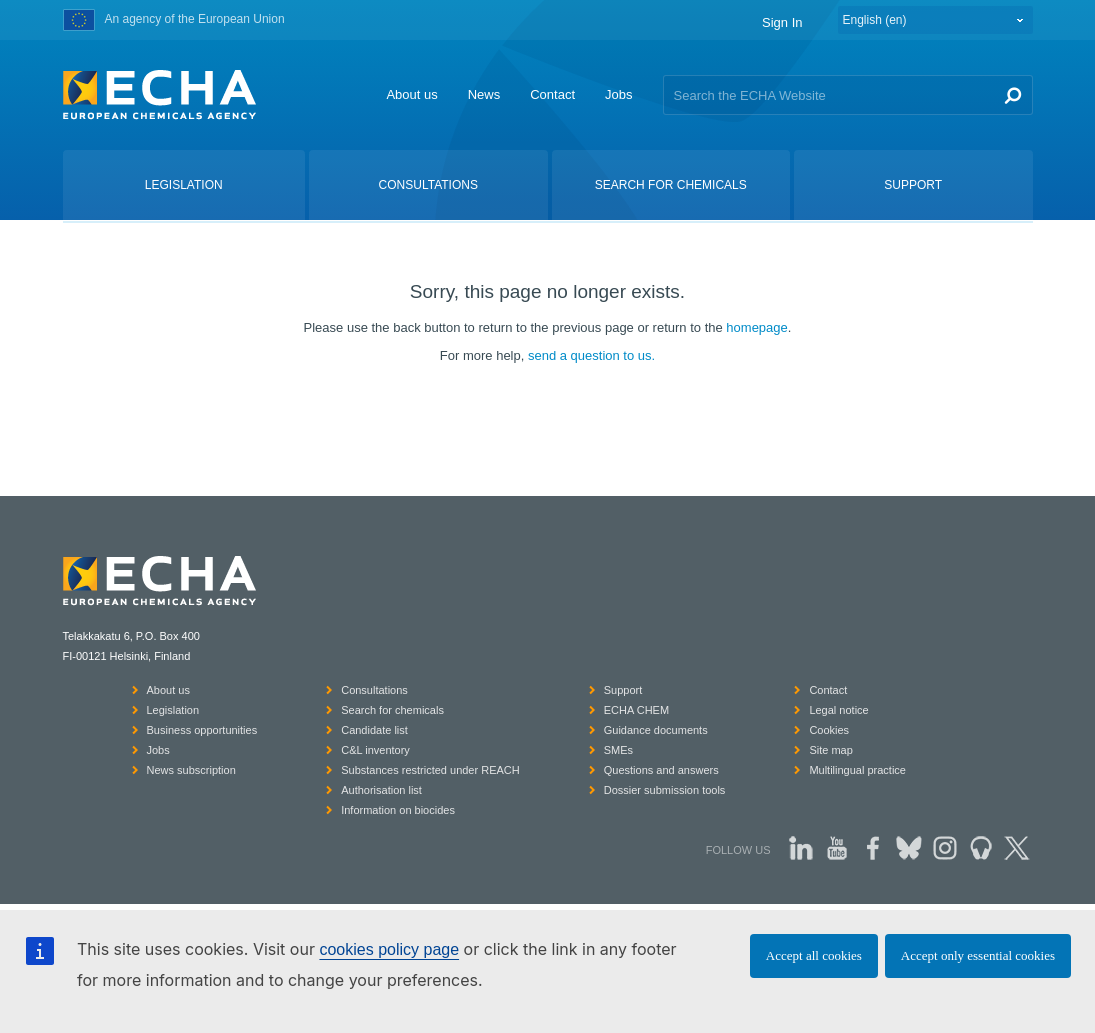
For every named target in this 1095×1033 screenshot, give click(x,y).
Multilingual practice (857, 770)
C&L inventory (375, 750)
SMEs (618, 750)
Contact (552, 94)
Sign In (782, 22)
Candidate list (374, 730)
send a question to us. (591, 355)
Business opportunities (202, 730)
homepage (756, 327)
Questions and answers (661, 770)
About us (411, 94)
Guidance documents (656, 730)
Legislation (173, 710)
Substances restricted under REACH (430, 770)
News (484, 94)
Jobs (618, 94)
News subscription (191, 770)
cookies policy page (389, 949)
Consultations (374, 690)
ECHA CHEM (636, 710)
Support (623, 690)
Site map (830, 750)
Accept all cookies (814, 955)
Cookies (829, 730)
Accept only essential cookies (978, 955)
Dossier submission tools (665, 790)
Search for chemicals (392, 710)
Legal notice (838, 710)
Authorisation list (381, 790)
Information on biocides (398, 810)
